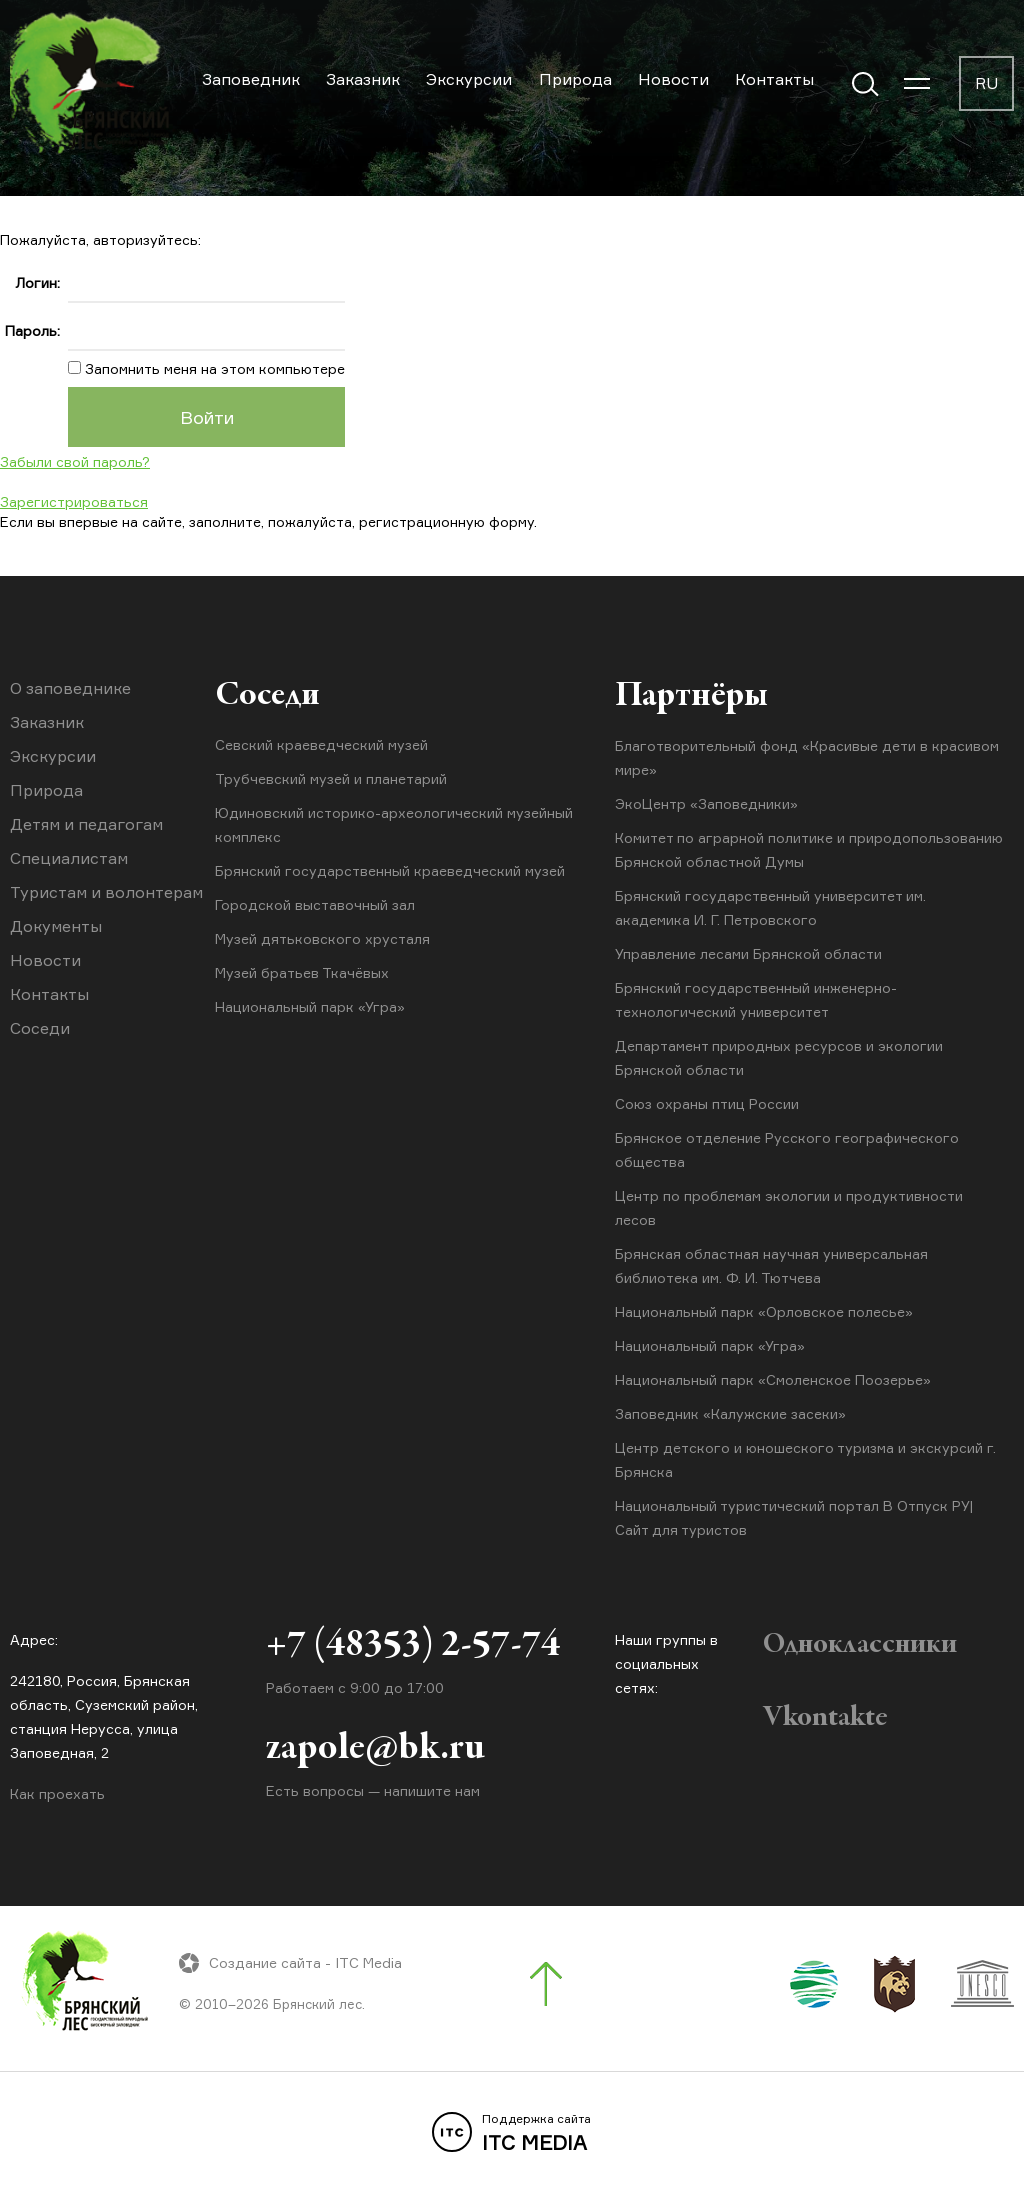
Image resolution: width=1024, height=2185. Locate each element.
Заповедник (251, 79)
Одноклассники (860, 1645)
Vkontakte (825, 1718)
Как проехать (57, 1793)
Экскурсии (469, 79)
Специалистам (69, 858)
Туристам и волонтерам (106, 892)
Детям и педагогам (86, 824)
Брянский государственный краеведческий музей (390, 871)
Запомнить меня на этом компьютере (213, 368)
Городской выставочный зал (315, 905)
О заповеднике (70, 688)
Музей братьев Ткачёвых (302, 973)
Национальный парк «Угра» (310, 1007)
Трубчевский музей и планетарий (331, 779)
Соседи (40, 1028)
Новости (673, 79)
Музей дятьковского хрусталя (322, 939)
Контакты (774, 79)
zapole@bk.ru (375, 1752)
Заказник (363, 79)
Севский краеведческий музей (321, 745)
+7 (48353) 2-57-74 (412, 1648)
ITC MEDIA (512, 2133)
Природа (575, 79)
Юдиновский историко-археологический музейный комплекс (394, 825)
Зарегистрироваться (74, 501)
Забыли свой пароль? (75, 461)
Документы (56, 926)
